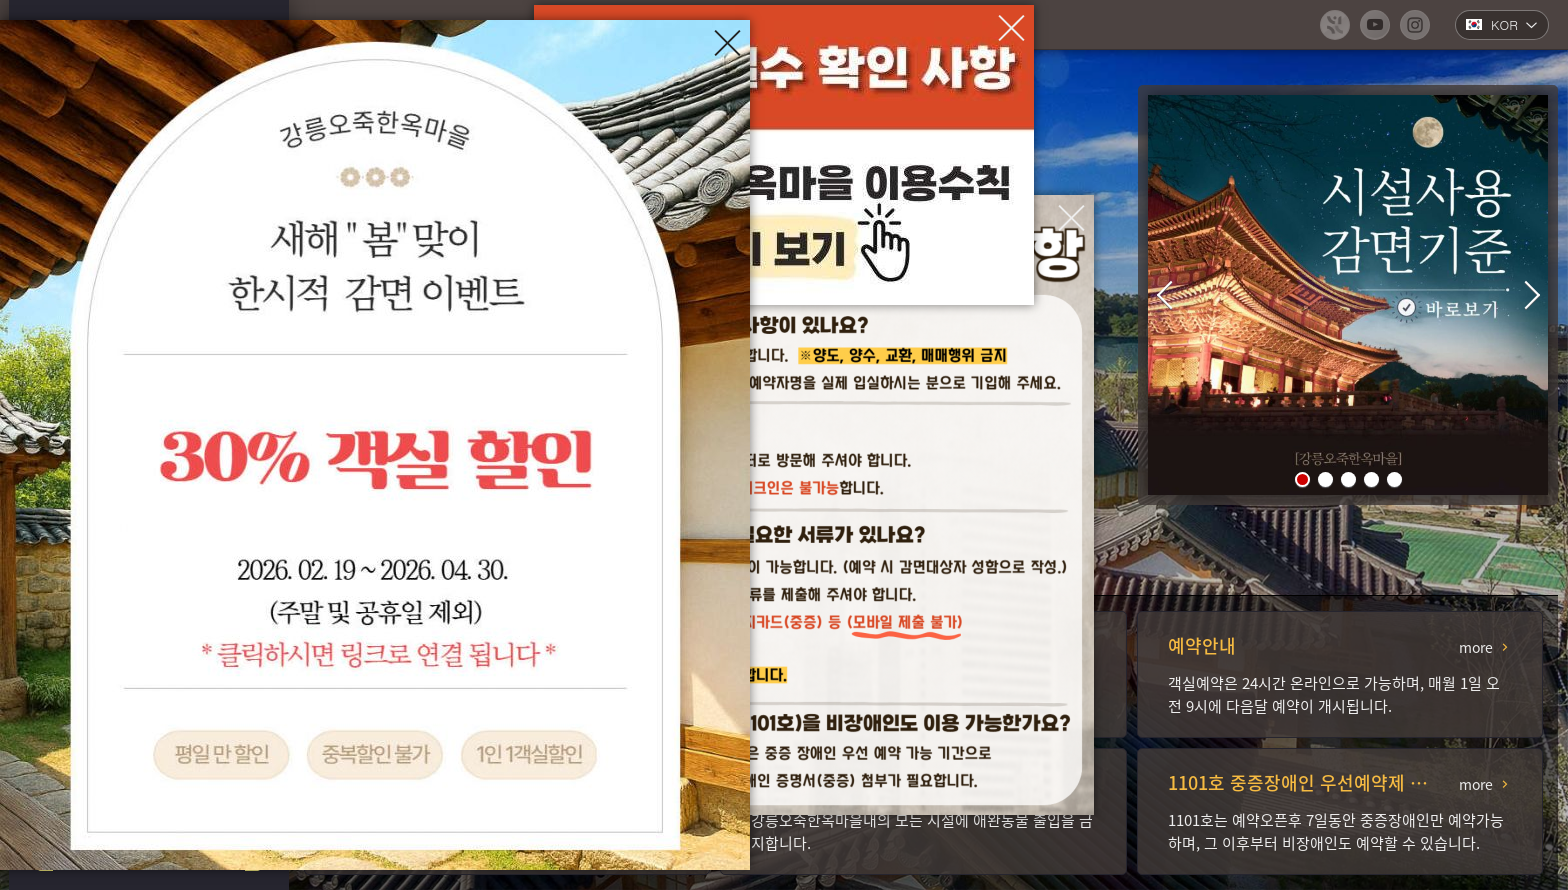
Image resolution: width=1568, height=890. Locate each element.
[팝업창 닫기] (1071, 217)
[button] (1302, 479)
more (1476, 647)
